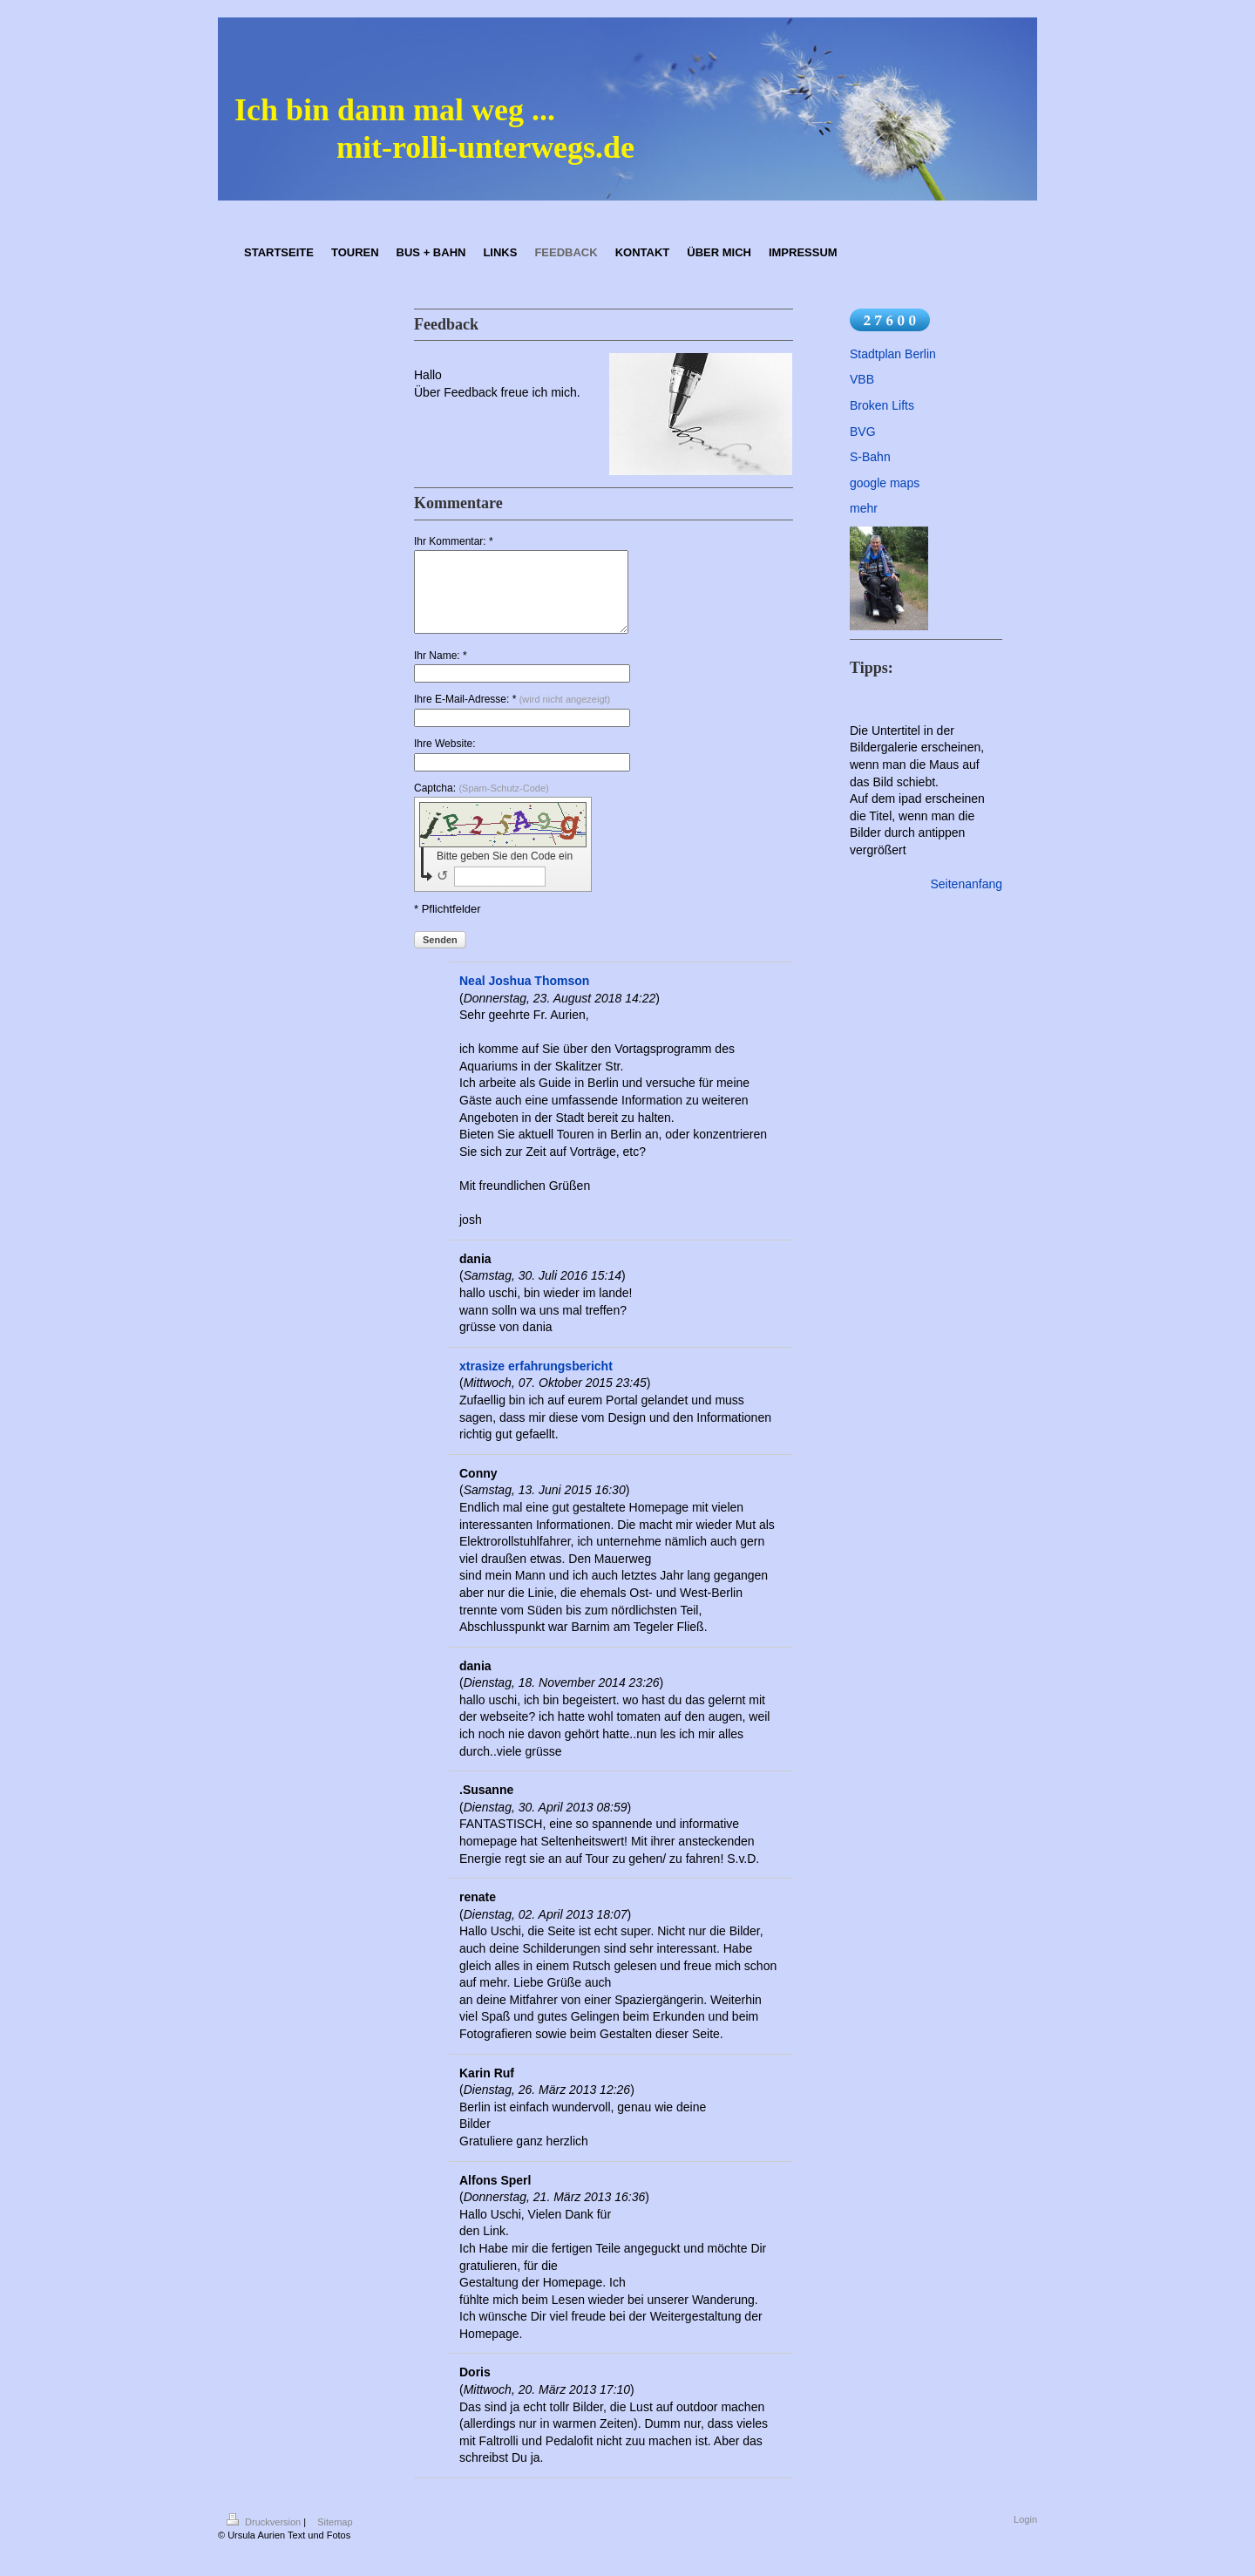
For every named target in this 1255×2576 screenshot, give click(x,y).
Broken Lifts (882, 405)
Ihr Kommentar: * (453, 541)
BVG (863, 431)
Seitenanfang (966, 884)
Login (1025, 2535)
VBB (862, 379)
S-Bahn (870, 457)
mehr (864, 508)
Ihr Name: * (440, 671)
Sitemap (334, 2537)
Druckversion (265, 2537)
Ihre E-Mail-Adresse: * (512, 715)
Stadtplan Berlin (893, 354)
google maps (884, 483)
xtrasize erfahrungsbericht (536, 1382)
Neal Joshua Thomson (524, 996)
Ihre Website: (444, 759)
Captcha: (481, 804)
